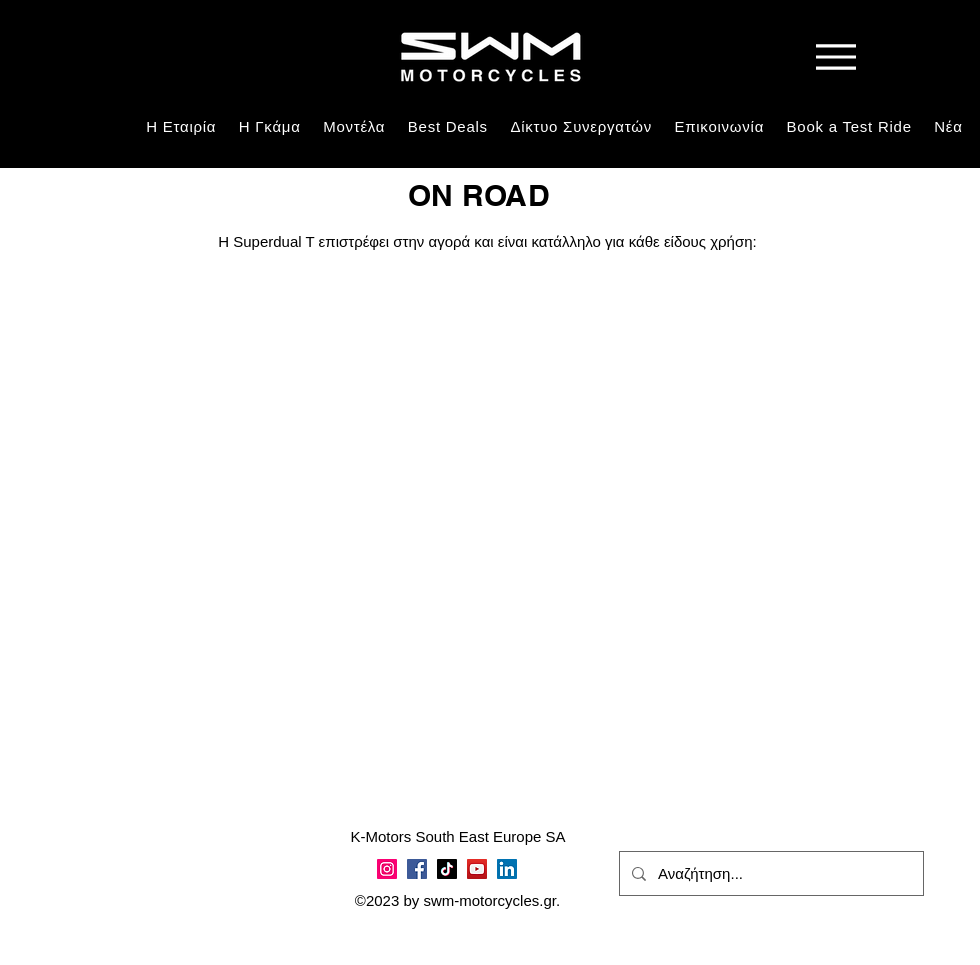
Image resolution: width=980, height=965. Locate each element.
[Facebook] (417, 869)
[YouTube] (477, 869)
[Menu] (835, 56)
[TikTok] (447, 869)
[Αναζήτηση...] (769, 873)
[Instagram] (387, 869)
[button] (270, 126)
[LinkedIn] (507, 869)
